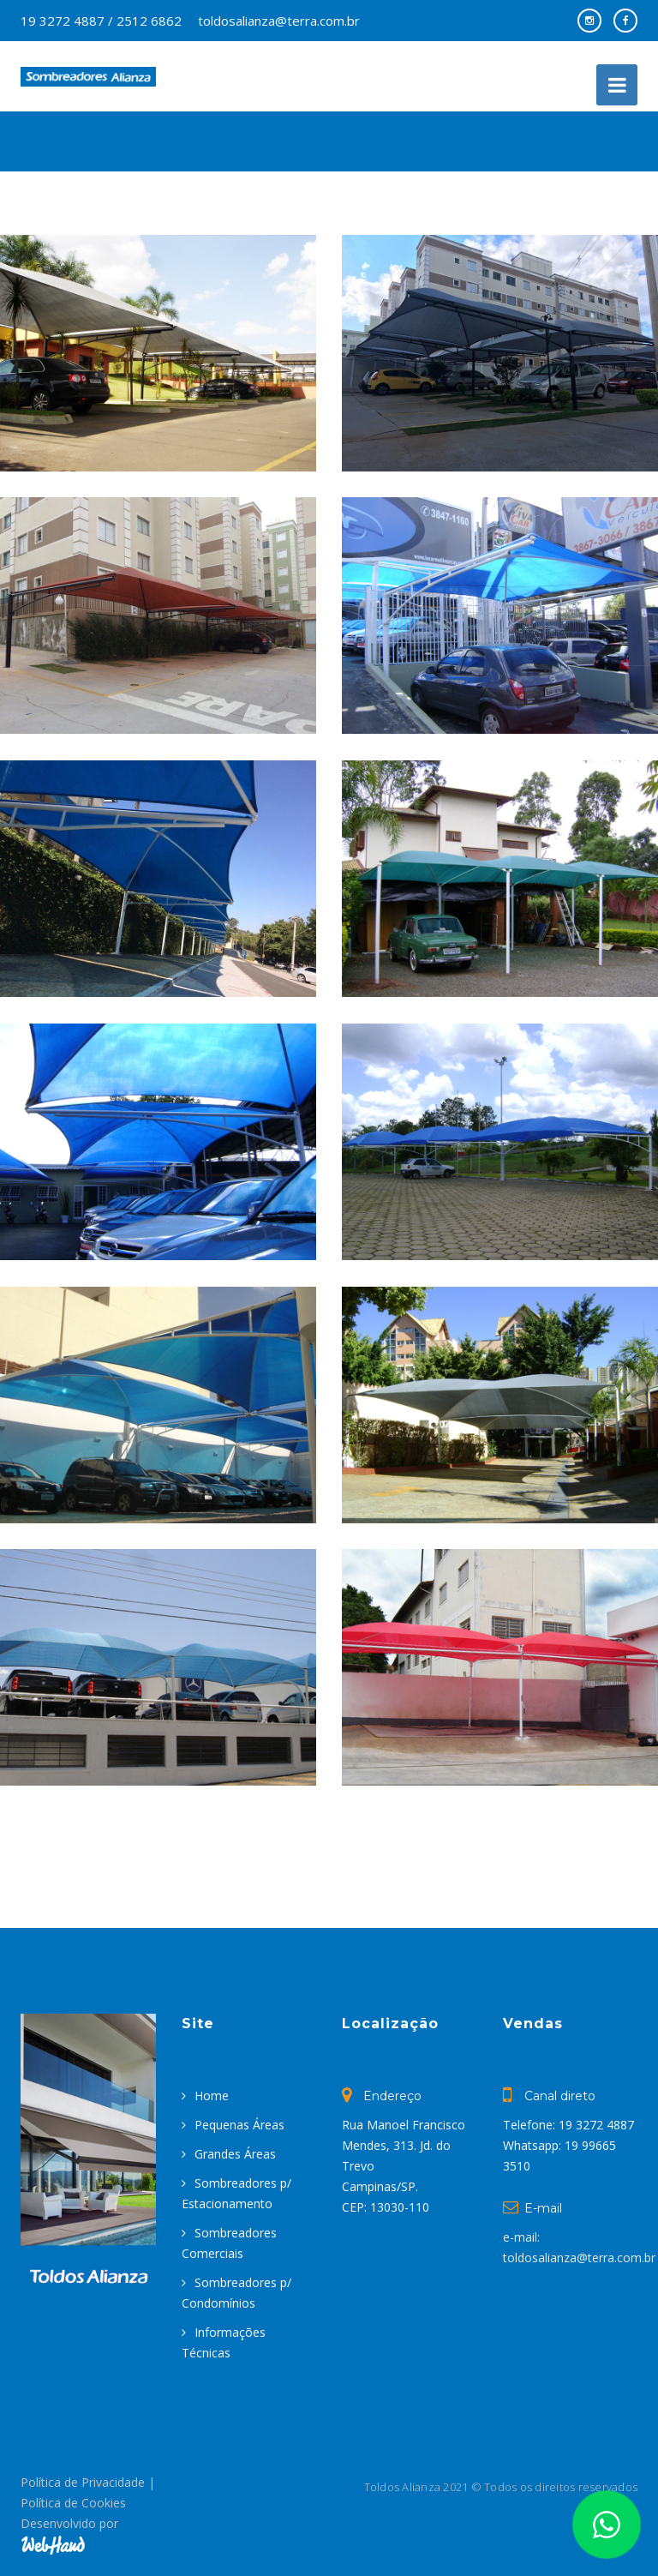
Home (211, 2095)
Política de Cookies (73, 2503)
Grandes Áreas (235, 2154)
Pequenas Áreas (239, 2125)
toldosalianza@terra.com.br (279, 20)
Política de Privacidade (83, 2482)
